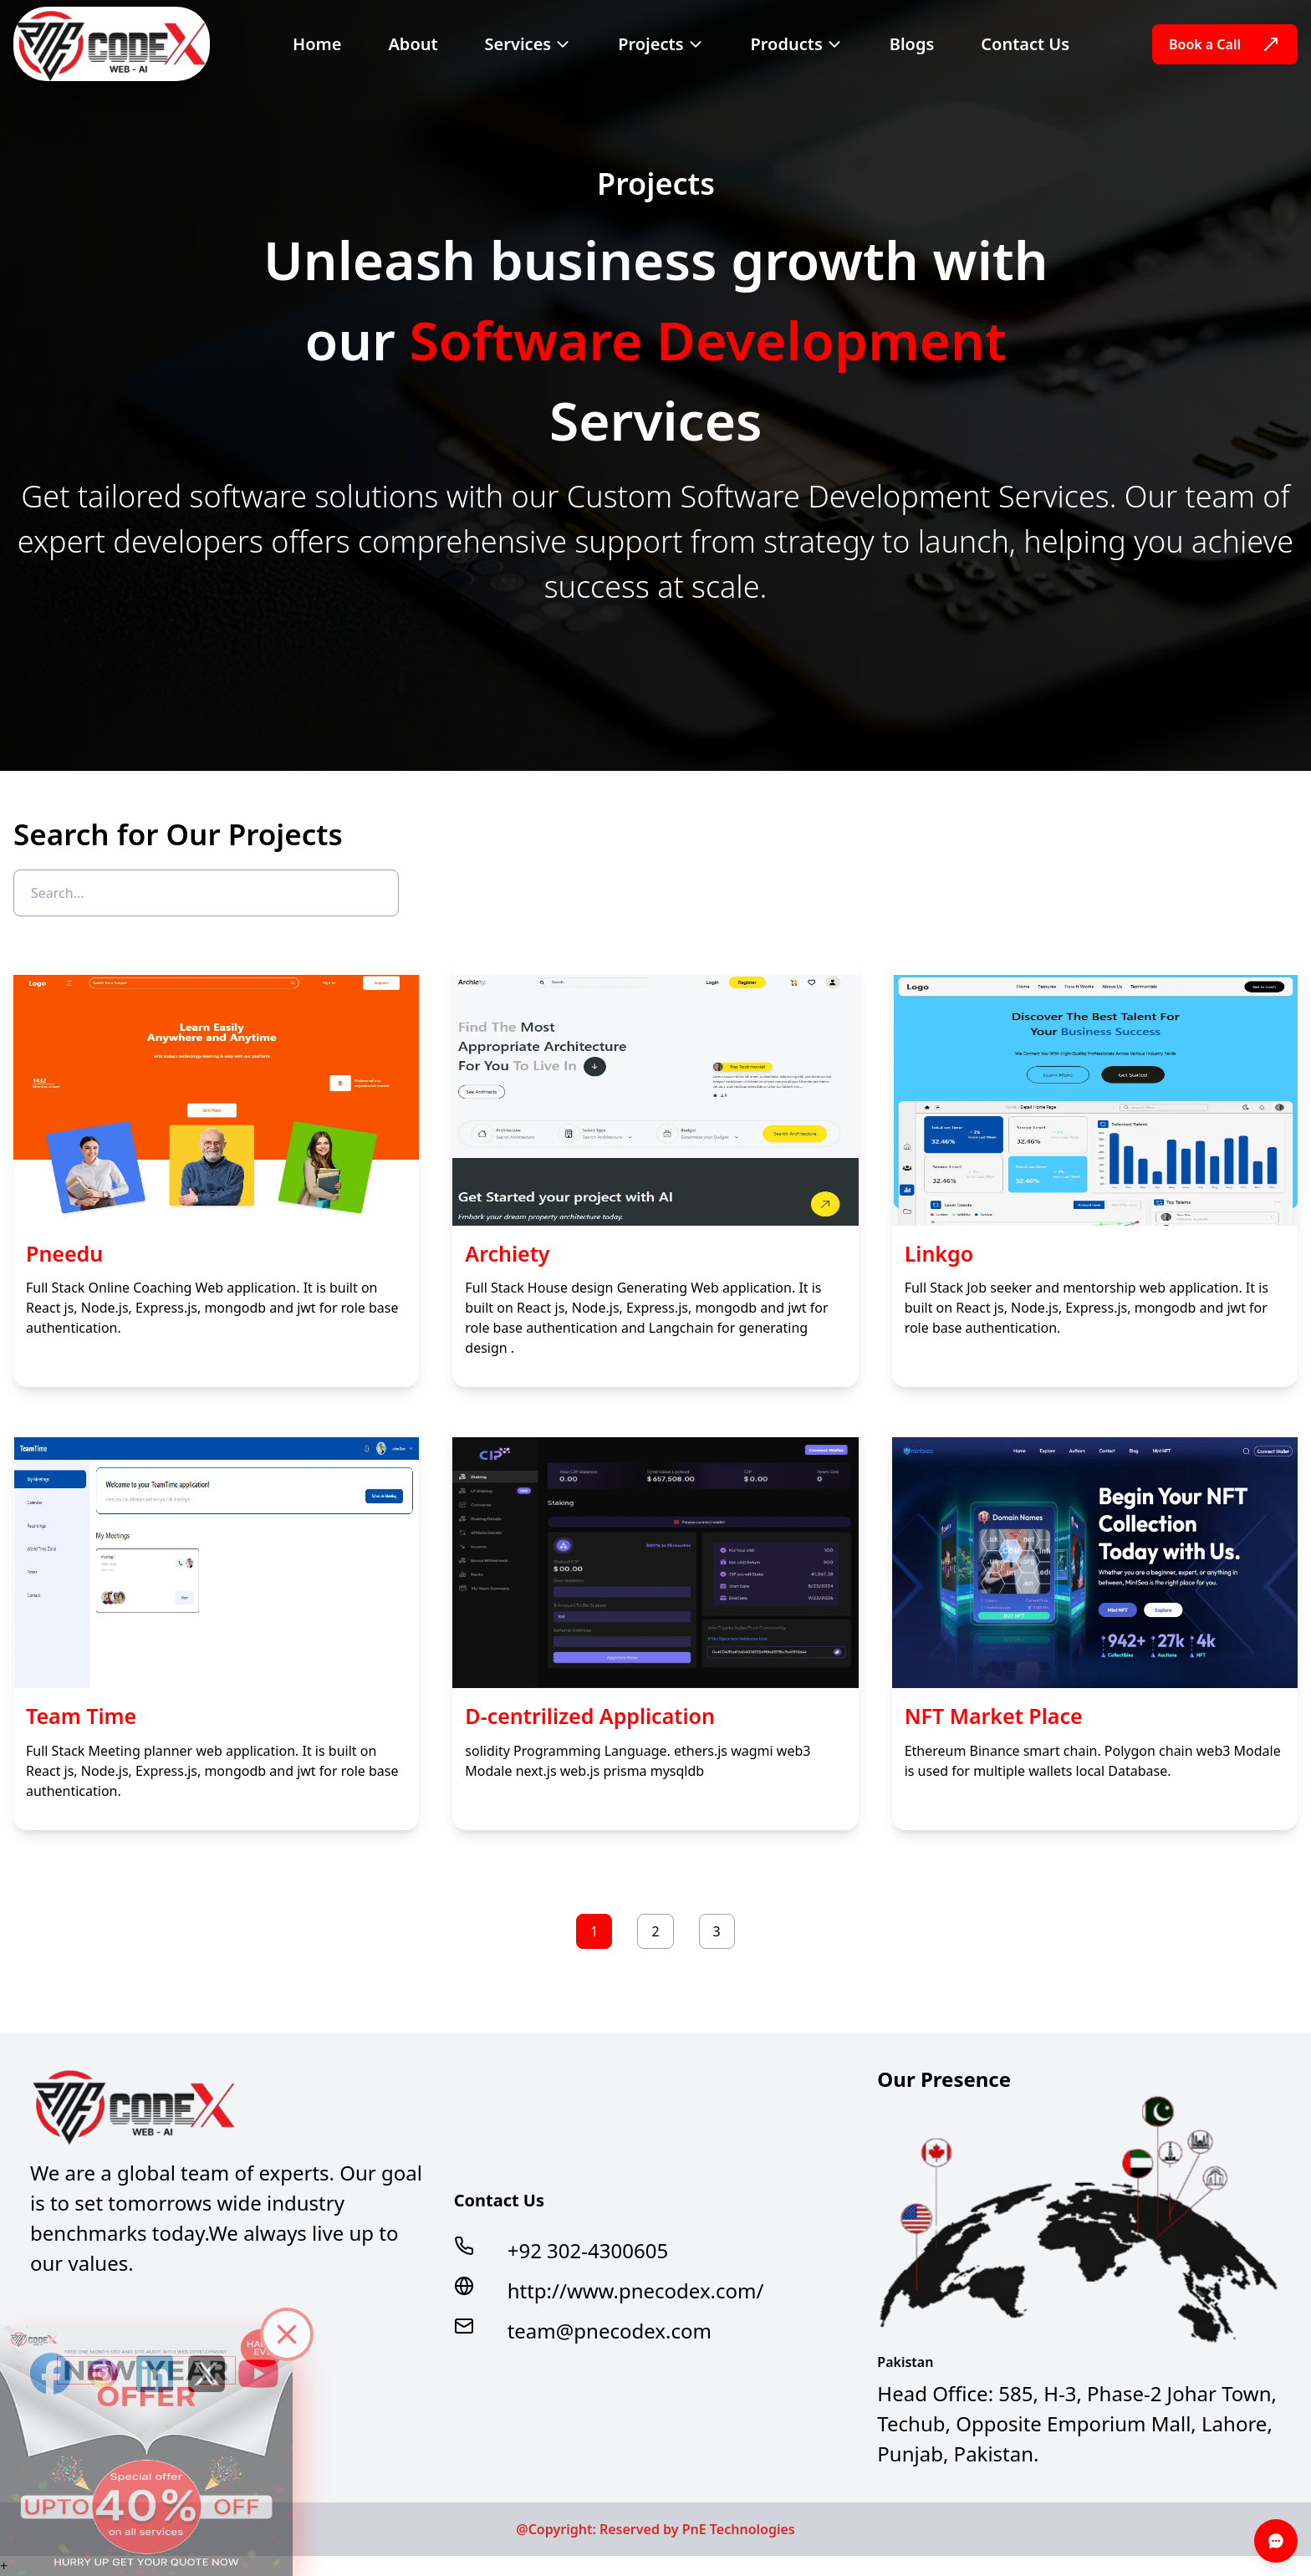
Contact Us (1025, 44)
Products (797, 44)
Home (317, 44)
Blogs (912, 44)
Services (528, 44)
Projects (660, 44)
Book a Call (1225, 44)
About (412, 44)
